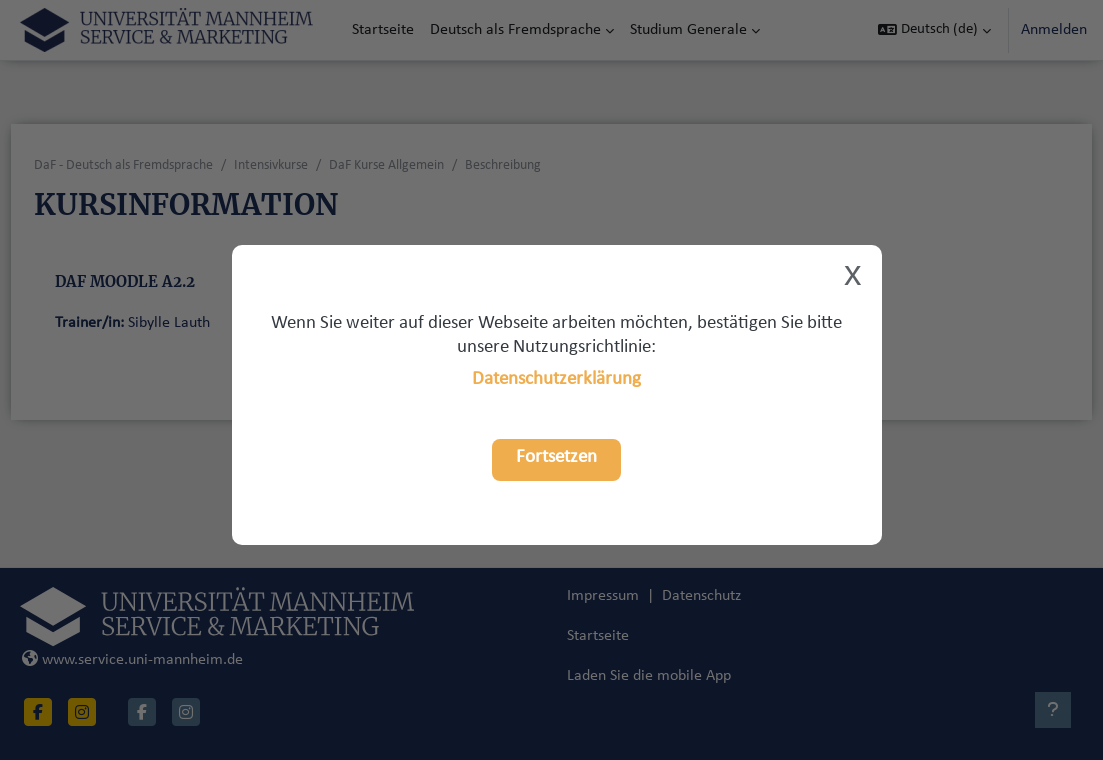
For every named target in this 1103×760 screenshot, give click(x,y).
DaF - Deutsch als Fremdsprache (160, 165)
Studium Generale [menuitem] (688, 30)
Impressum (603, 636)
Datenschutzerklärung (556, 379)
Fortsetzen (556, 457)
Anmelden (1054, 30)
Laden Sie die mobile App (649, 716)
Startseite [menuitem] (383, 30)
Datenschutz (701, 636)
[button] (934, 30)
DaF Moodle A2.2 (162, 281)
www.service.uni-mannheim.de (170, 700)
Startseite (598, 676)
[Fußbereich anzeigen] (1053, 710)
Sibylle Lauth (206, 323)
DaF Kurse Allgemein (423, 165)
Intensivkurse (308, 165)
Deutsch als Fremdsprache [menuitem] (515, 30)
